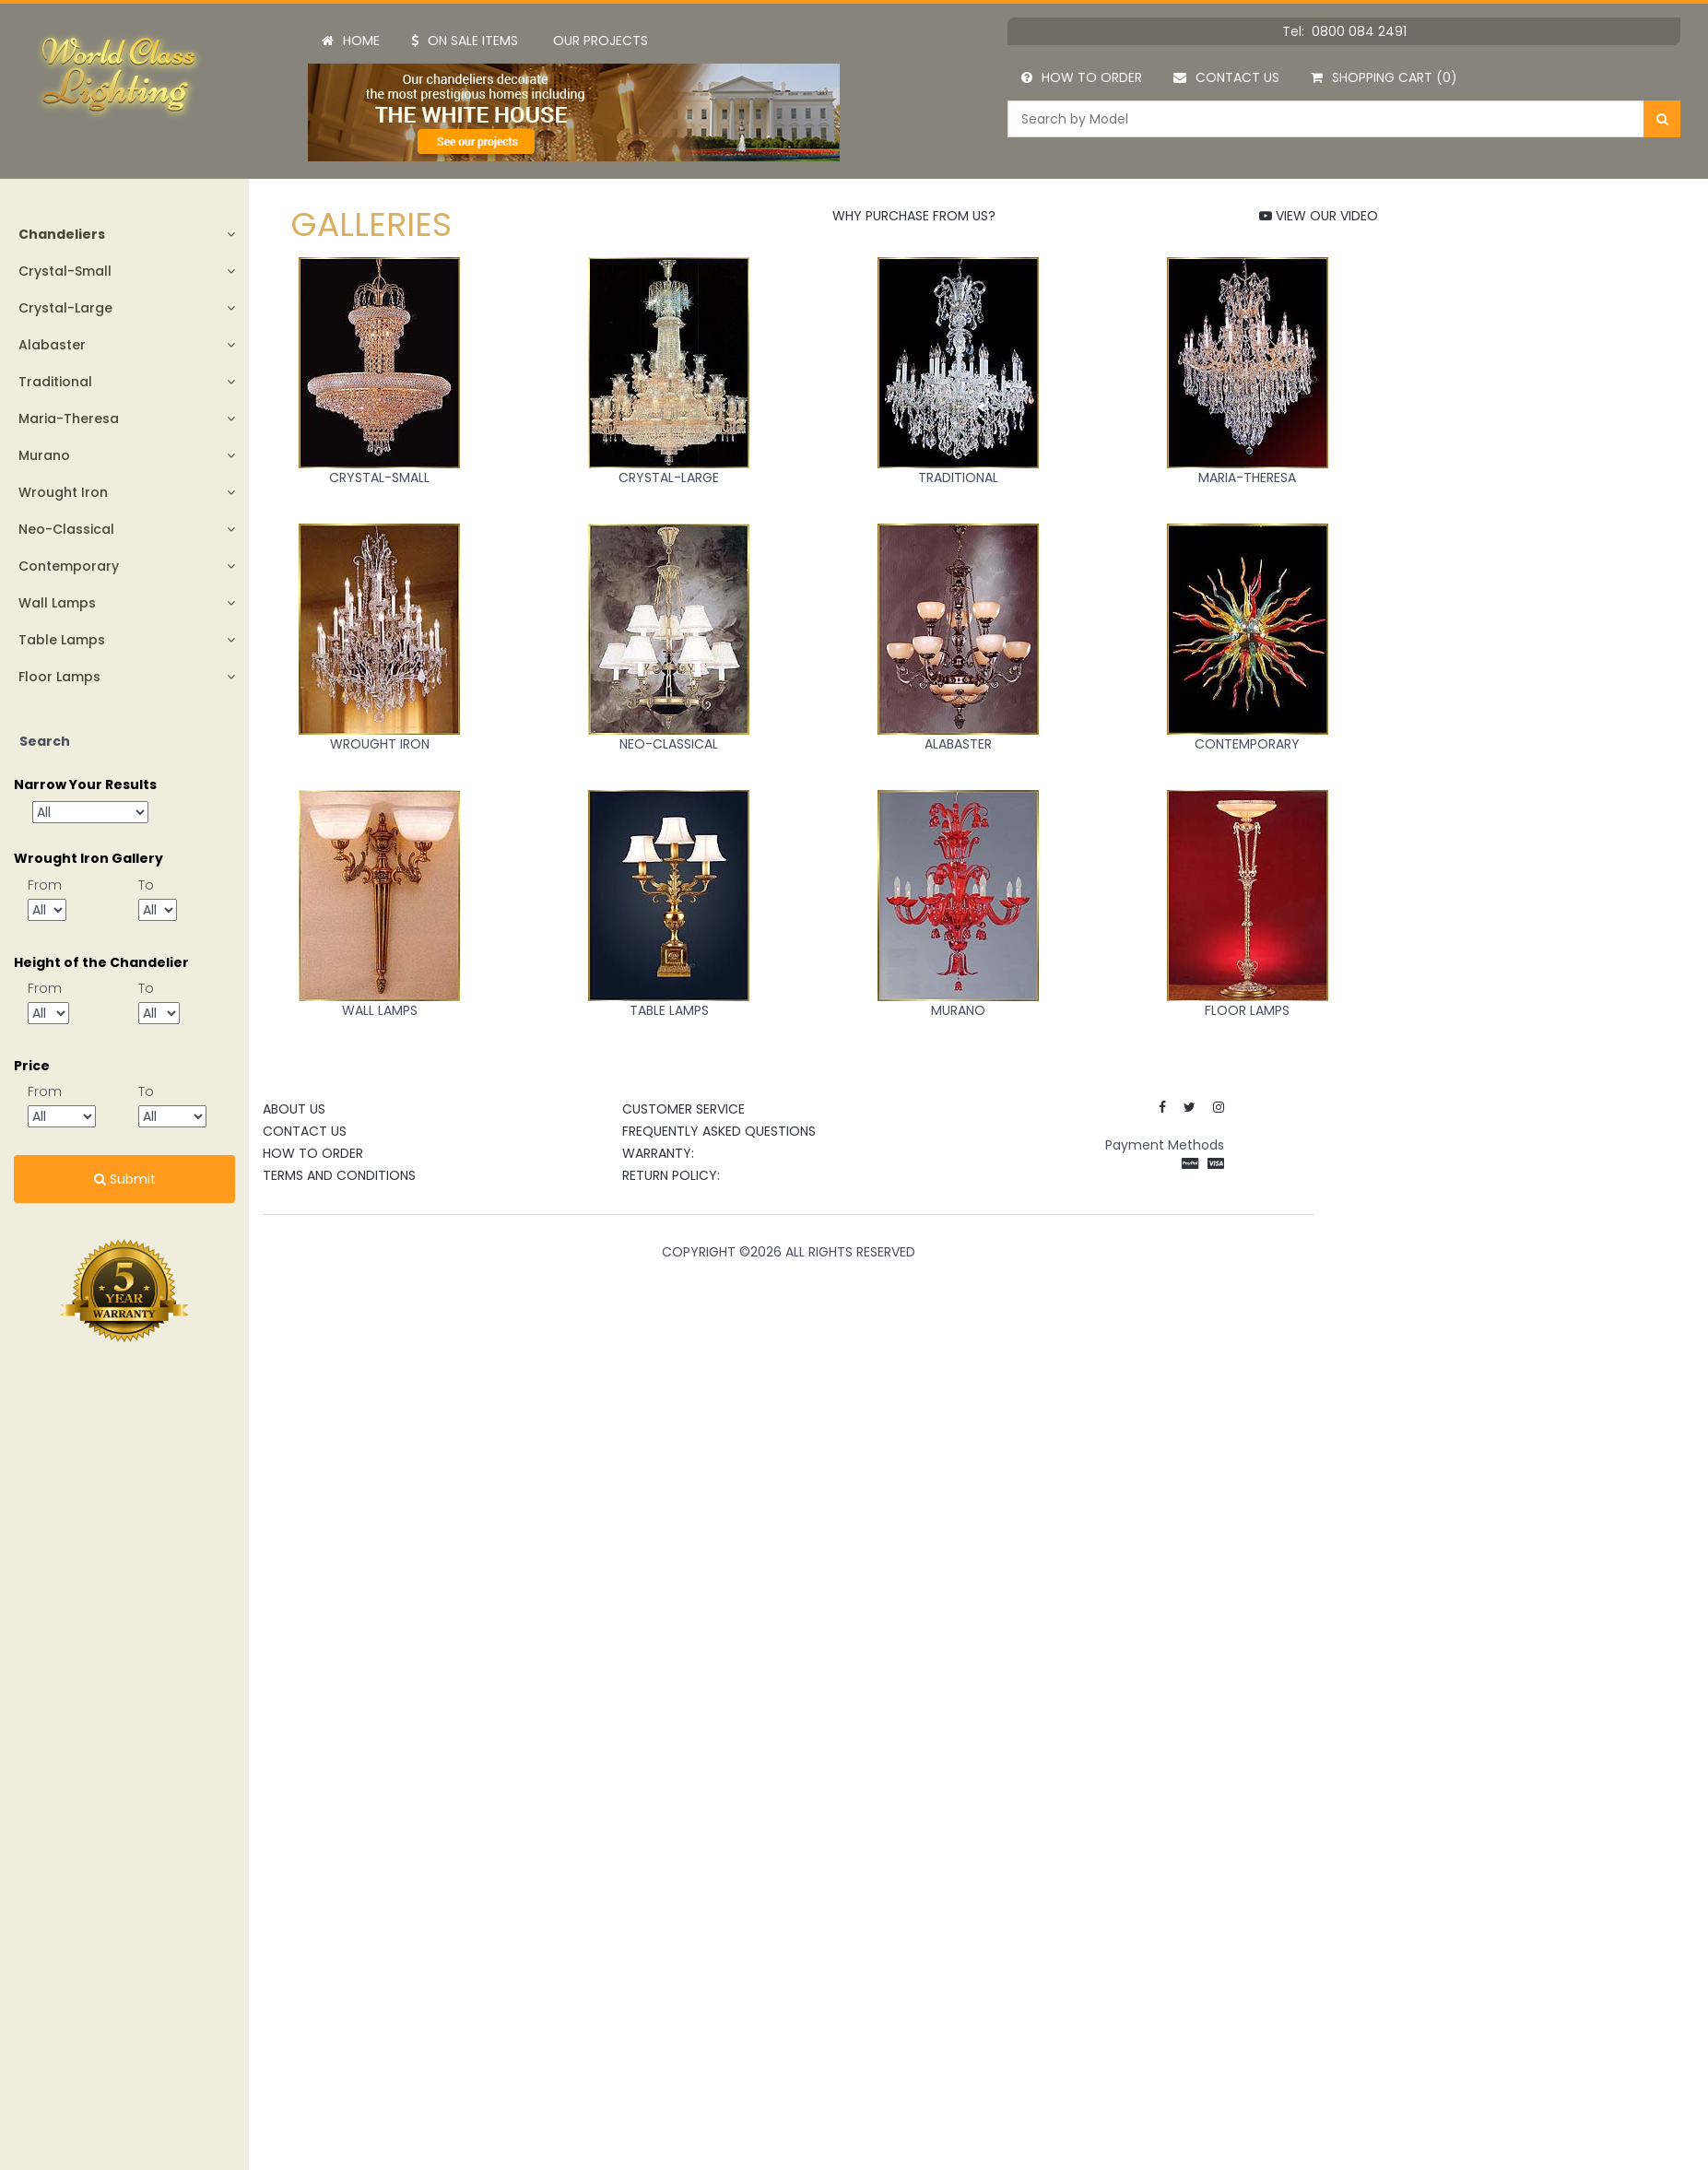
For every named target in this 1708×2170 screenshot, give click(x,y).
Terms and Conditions (339, 1175)
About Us (294, 1109)
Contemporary (68, 566)
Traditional (55, 381)
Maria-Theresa (68, 418)
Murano (44, 455)
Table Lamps (61, 640)
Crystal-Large (65, 308)
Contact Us (1226, 77)
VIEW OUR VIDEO (1318, 215)
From (45, 885)
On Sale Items (464, 40)
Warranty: (658, 1153)
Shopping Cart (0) (1384, 77)
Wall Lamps (57, 603)
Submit (125, 1179)
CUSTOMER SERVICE (683, 1109)
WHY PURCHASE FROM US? (913, 215)
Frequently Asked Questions (719, 1131)
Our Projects (600, 40)
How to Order (1081, 77)
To (146, 885)
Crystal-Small (65, 271)
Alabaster (52, 345)
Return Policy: (671, 1175)
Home (351, 40)
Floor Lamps (59, 676)
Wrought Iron (63, 492)
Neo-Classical (66, 529)
